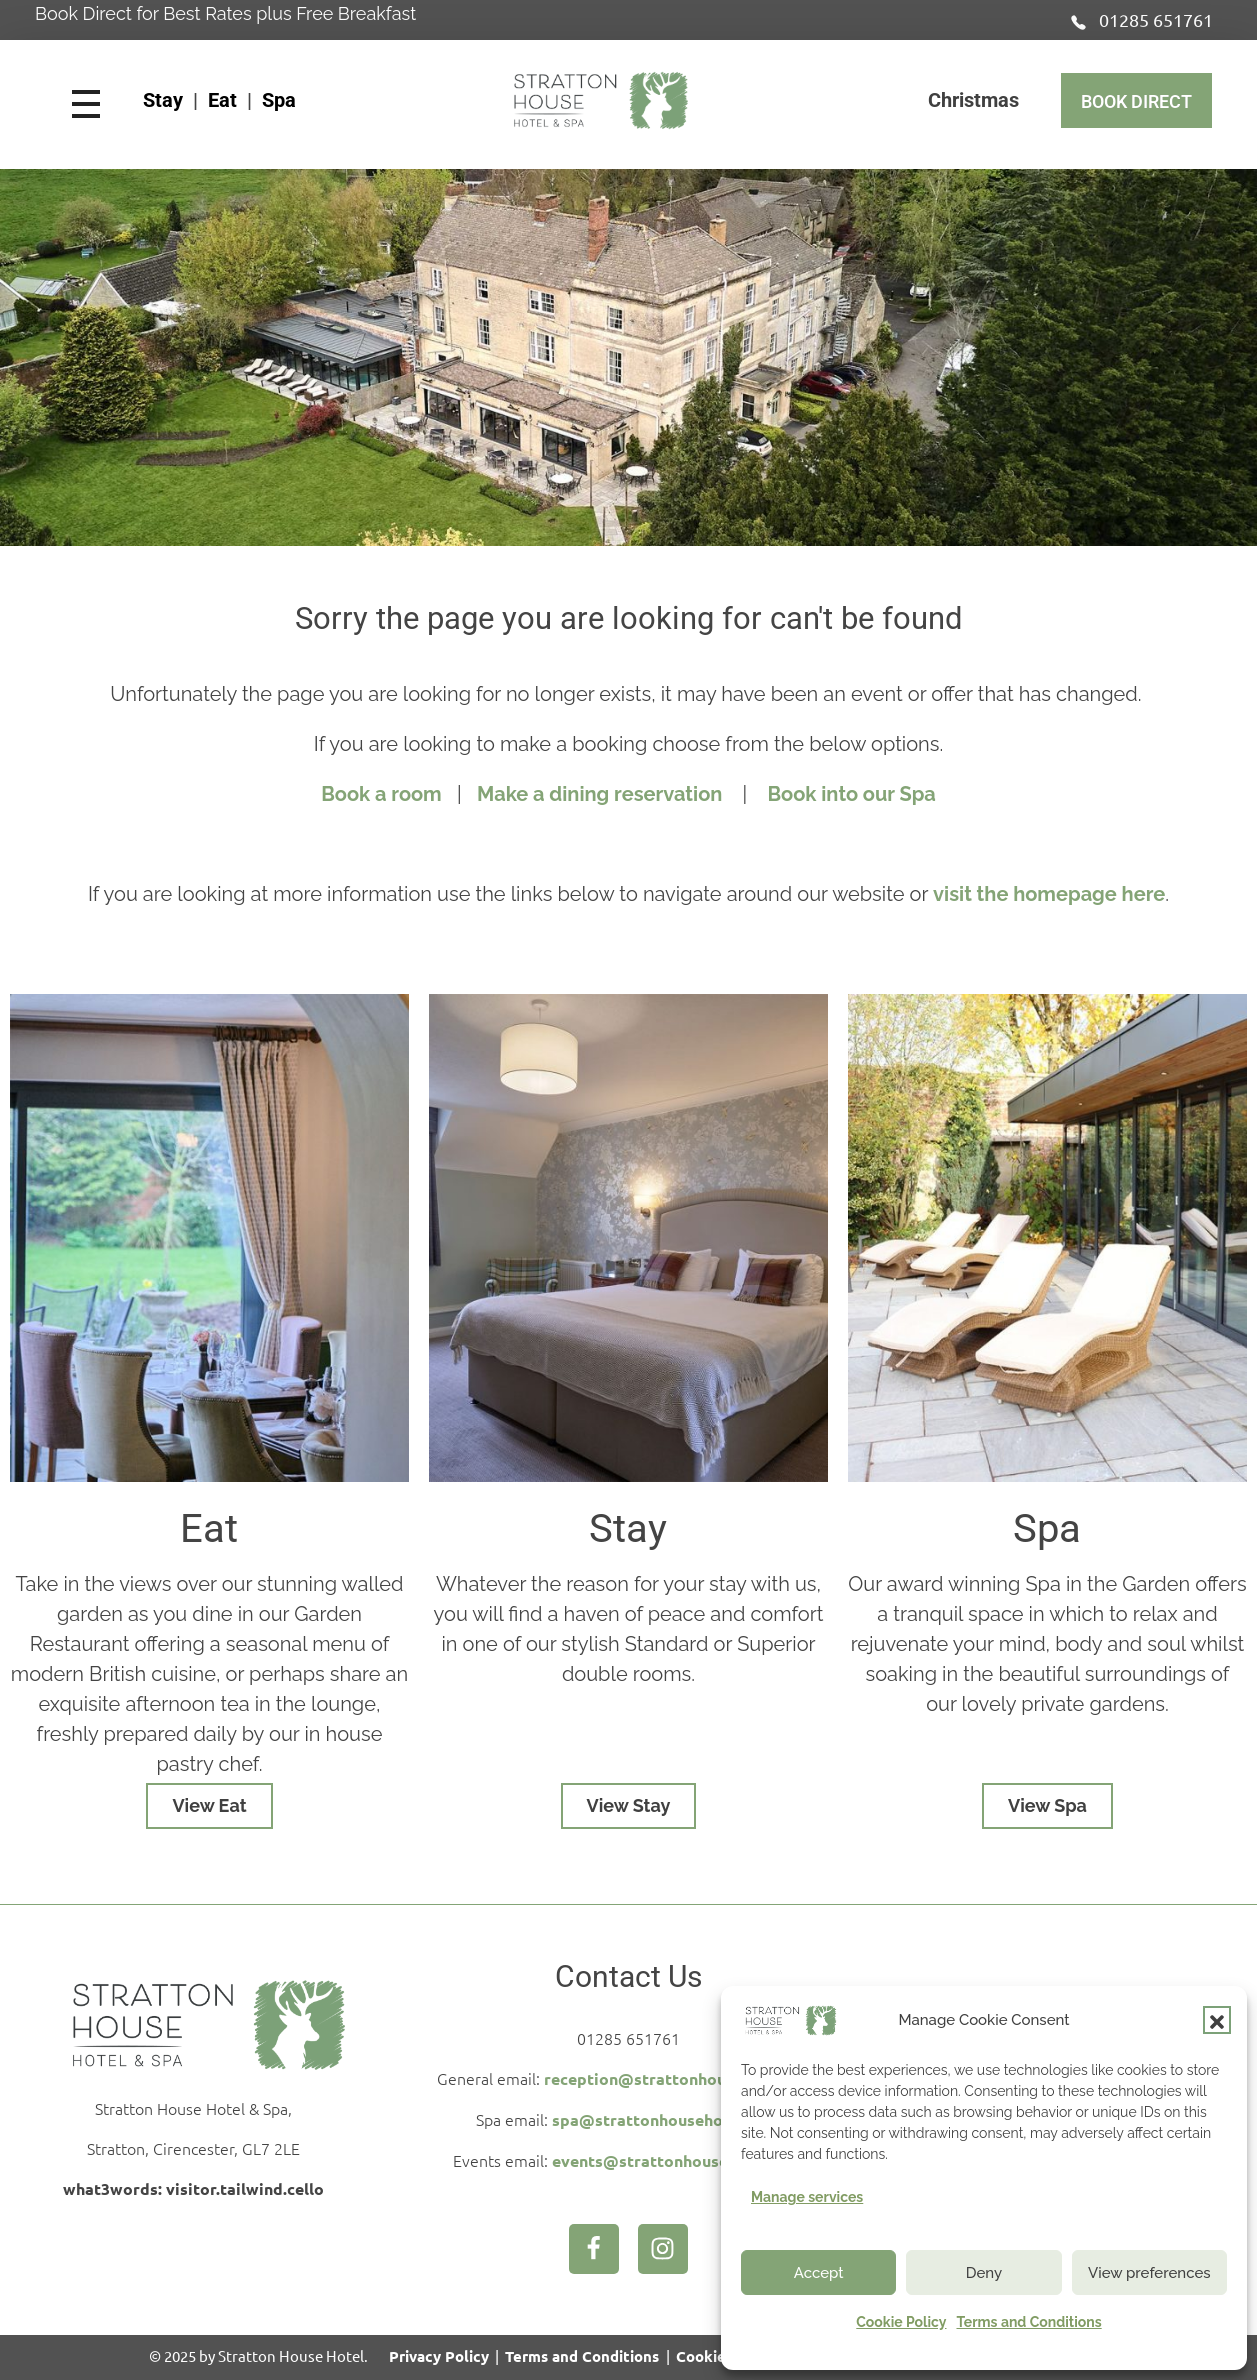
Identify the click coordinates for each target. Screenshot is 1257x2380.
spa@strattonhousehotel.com (666, 2119)
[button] (1217, 2020)
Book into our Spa (851, 794)
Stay (163, 100)
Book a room (381, 794)
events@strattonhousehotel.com (678, 2160)
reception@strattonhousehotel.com (681, 2078)
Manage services (807, 2197)
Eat (222, 100)
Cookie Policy (901, 2322)
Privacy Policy (439, 2356)
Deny (984, 2273)
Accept (819, 2273)
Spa (279, 100)
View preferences (1149, 2273)
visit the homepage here (1049, 894)
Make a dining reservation (602, 794)
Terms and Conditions (1028, 2322)
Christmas (973, 100)
